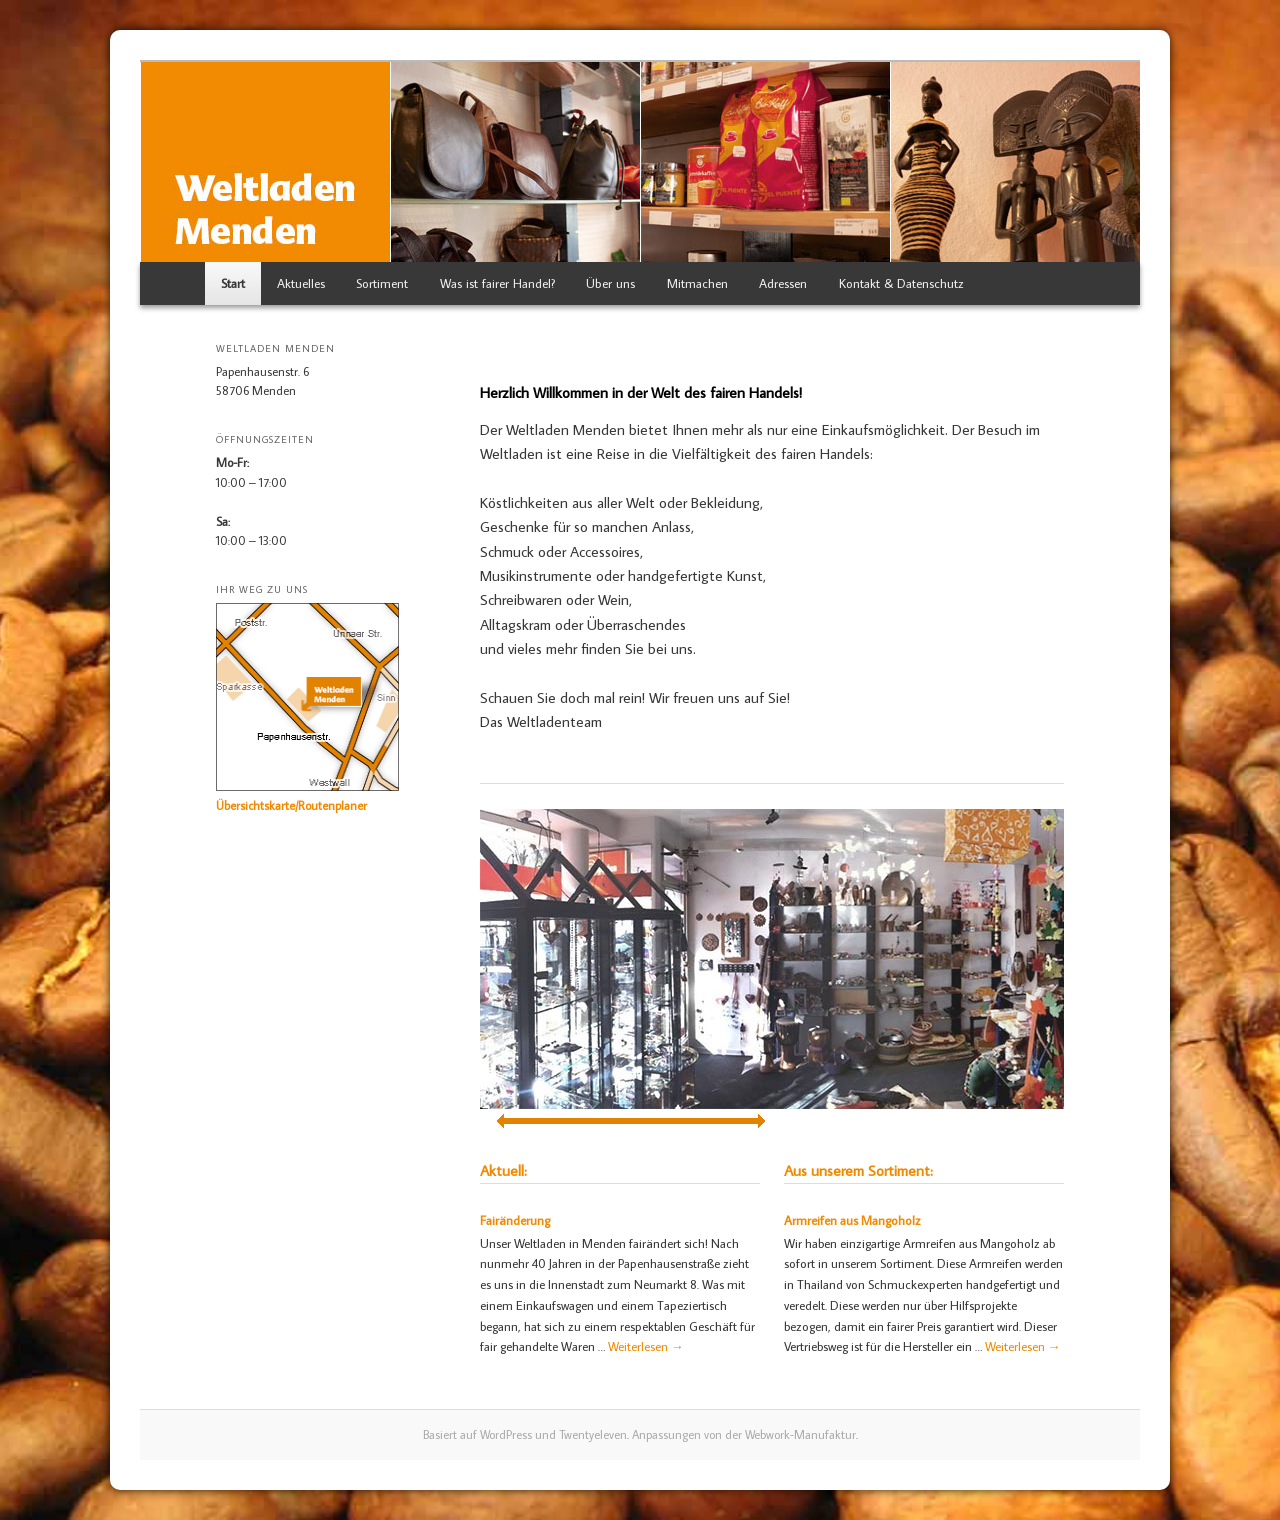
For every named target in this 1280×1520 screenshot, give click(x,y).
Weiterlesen (646, 1346)
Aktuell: (503, 1170)
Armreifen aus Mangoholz (852, 1220)
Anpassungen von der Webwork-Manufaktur (744, 1434)
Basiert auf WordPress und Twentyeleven (525, 1434)
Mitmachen (697, 283)
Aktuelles (301, 283)
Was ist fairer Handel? (497, 283)
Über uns (610, 283)
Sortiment (382, 283)
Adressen (783, 283)
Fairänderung (515, 1220)
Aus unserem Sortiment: (858, 1170)
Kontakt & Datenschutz (901, 283)
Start (233, 283)
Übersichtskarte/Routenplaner (291, 805)
